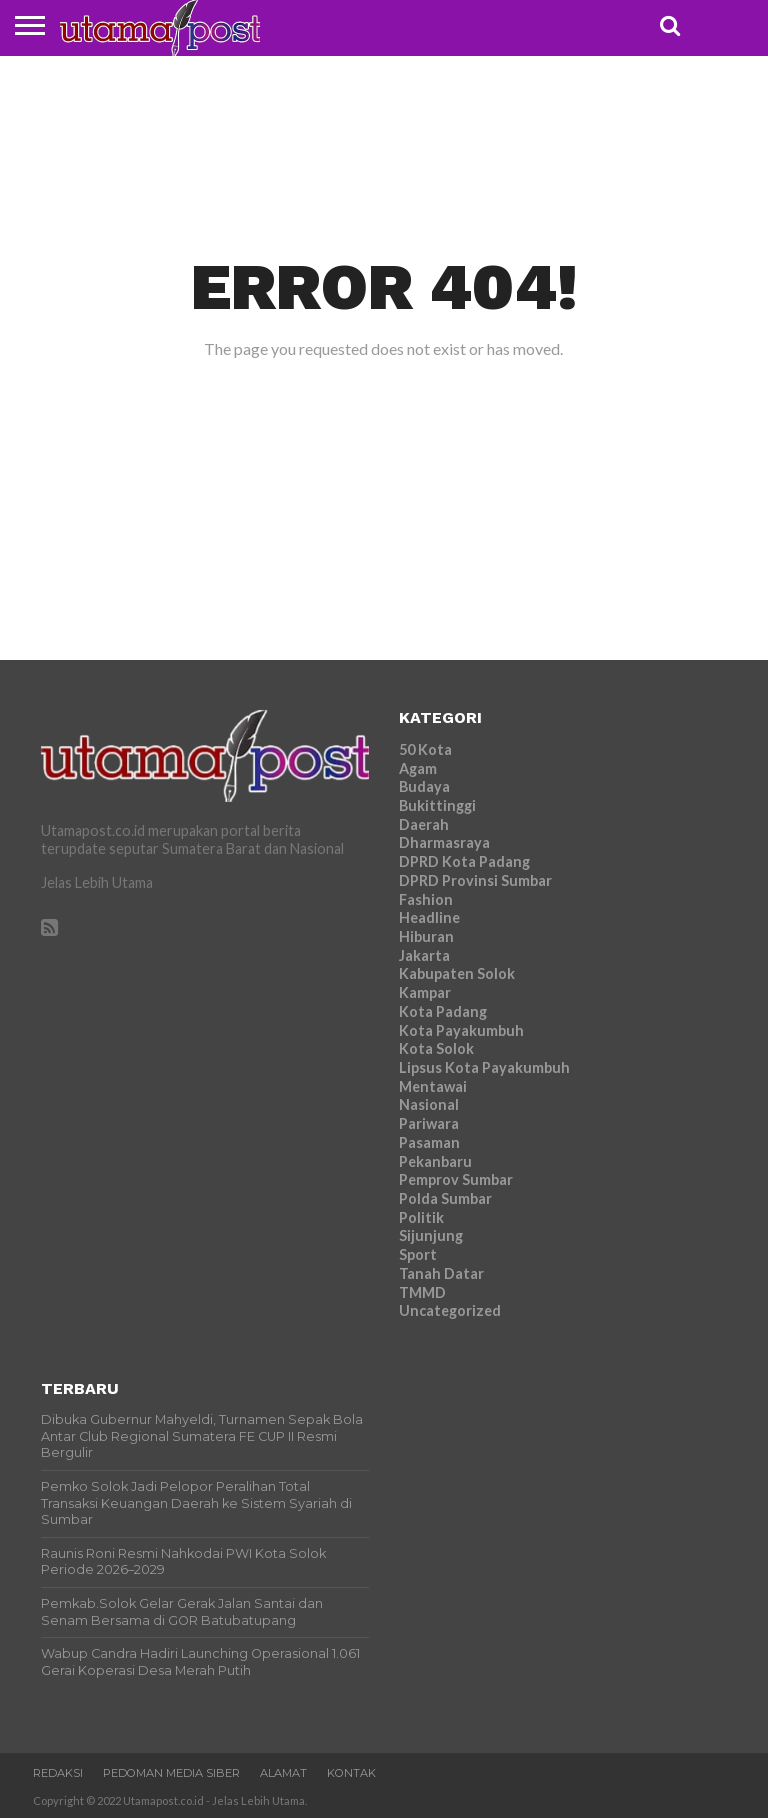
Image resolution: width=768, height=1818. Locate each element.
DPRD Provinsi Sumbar (475, 880)
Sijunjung (431, 1235)
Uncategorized (450, 1310)
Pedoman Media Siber (171, 1773)
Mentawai (433, 1086)
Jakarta (424, 955)
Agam (418, 768)
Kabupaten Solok (457, 973)
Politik (421, 1217)
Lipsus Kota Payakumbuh (484, 1067)
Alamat (283, 1773)
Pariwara (429, 1123)
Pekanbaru (435, 1161)
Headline (429, 917)
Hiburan (426, 936)
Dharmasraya (444, 842)
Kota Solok (436, 1048)
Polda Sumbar (445, 1198)
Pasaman (429, 1142)
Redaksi (58, 1773)
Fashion (426, 899)
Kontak (351, 1773)
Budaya (424, 786)
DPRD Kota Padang (464, 861)
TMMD (422, 1292)
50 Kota (425, 749)
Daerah (424, 824)
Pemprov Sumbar (456, 1179)
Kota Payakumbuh (461, 1030)
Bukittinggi (437, 805)
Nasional (429, 1104)
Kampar (425, 992)
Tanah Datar (441, 1273)
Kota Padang (443, 1011)
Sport (418, 1254)
